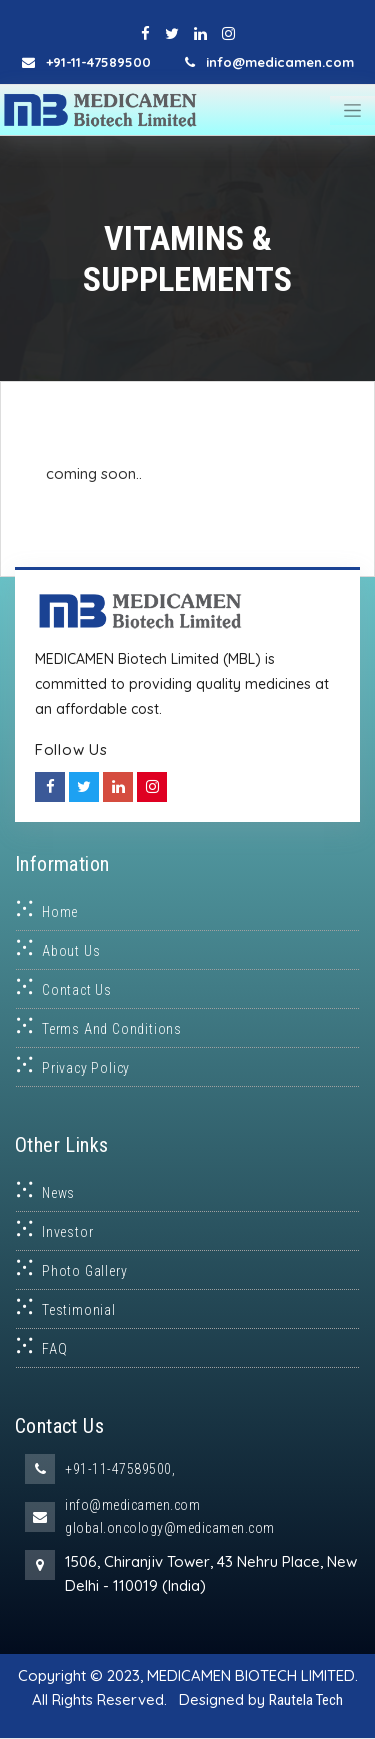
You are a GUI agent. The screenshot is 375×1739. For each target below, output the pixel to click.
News (58, 1193)
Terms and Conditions (112, 1029)
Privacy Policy (86, 1068)
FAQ (54, 1349)
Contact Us (77, 990)
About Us (71, 951)
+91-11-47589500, (120, 1469)
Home (60, 912)
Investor (67, 1232)
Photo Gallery (84, 1271)
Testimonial (79, 1310)
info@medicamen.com (132, 1505)
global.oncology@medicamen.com (170, 1528)
